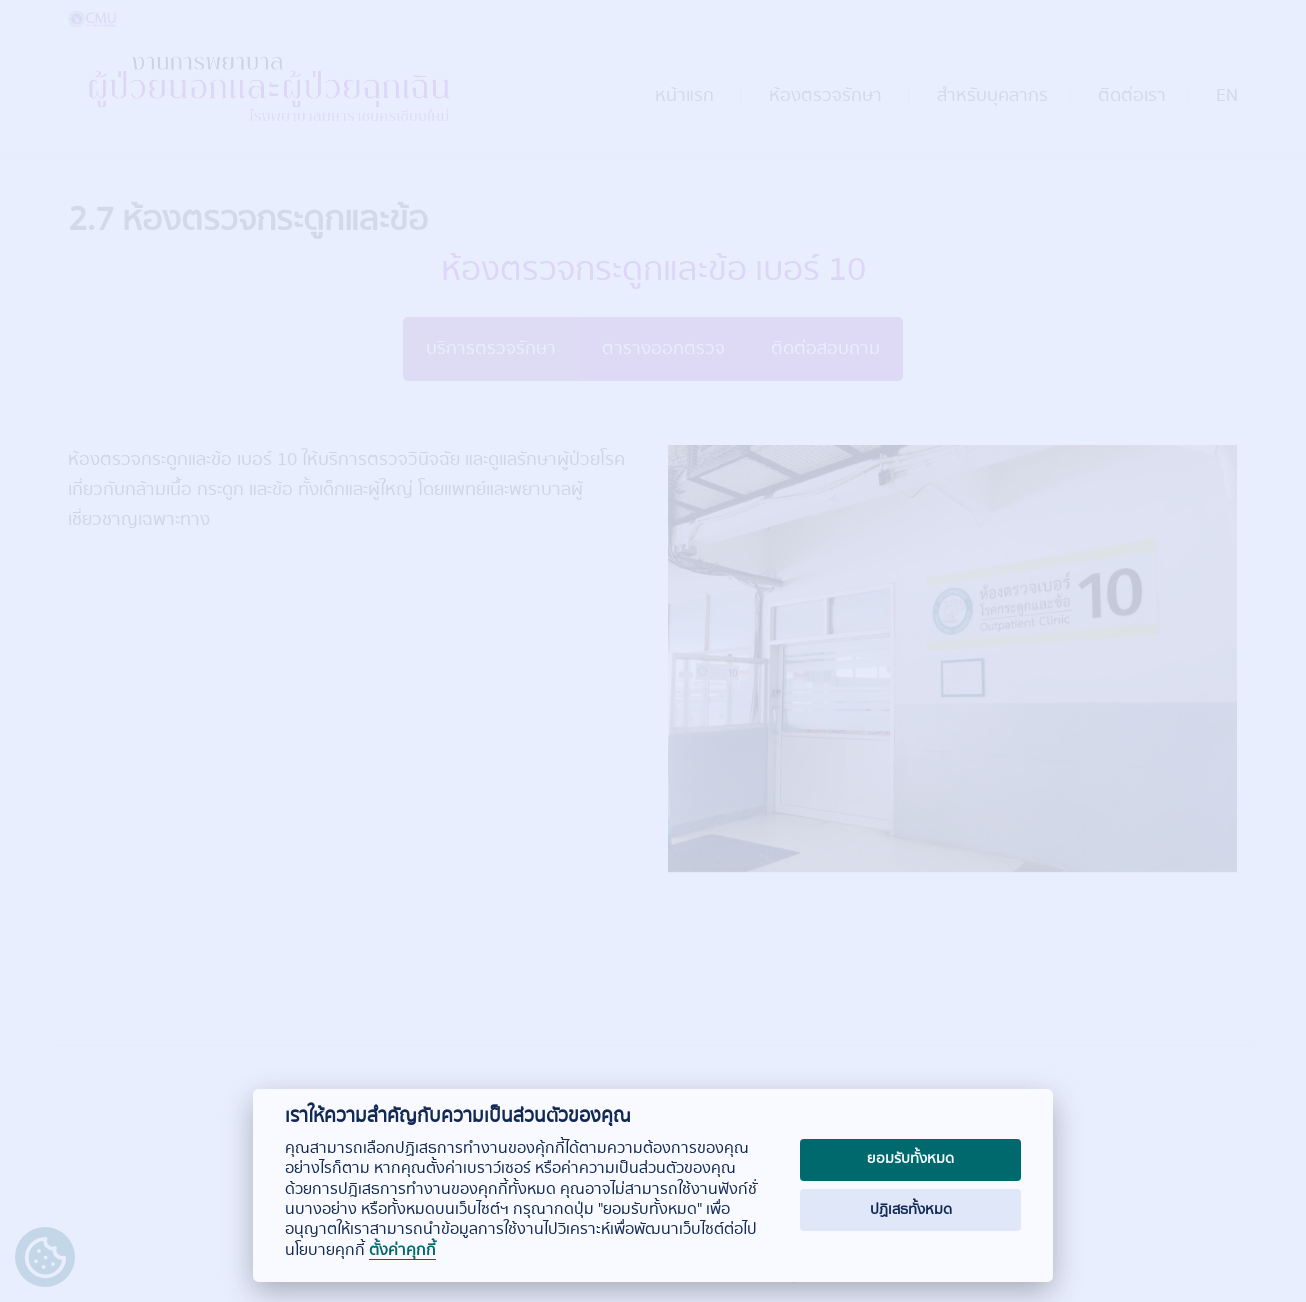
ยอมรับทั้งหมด (910, 1159)
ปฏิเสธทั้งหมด (911, 1210)
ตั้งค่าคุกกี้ (402, 1251)
